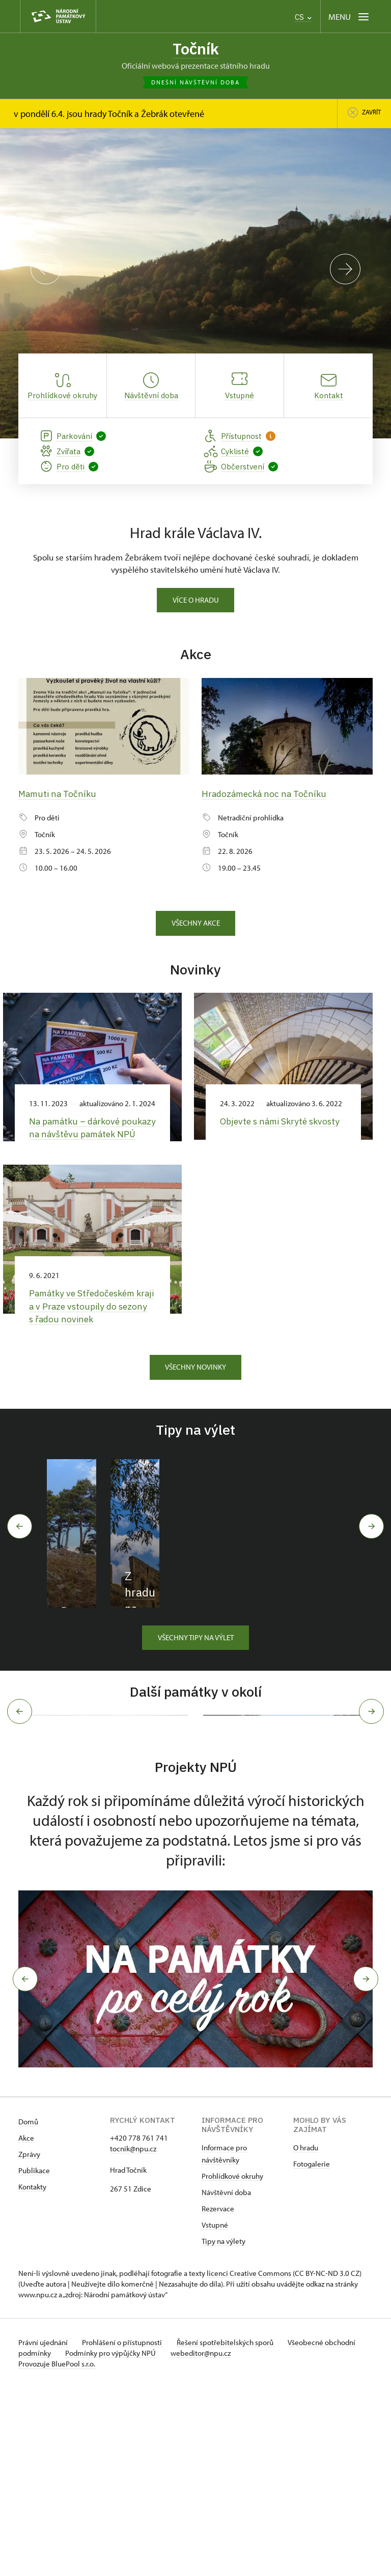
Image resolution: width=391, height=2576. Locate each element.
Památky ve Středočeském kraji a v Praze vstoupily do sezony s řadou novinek (85, 1320)
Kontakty (32, 2375)
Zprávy (29, 2343)
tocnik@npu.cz (133, 2337)
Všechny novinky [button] (195, 1381)
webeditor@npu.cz (239, 2542)
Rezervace (218, 2397)
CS (303, 17)
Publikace (34, 2359)
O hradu (305, 2336)
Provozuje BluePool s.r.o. (56, 2552)
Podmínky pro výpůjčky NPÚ (147, 2542)
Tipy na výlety (223, 2430)
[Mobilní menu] (349, 16)
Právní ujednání (43, 2531)
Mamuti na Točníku (58, 795)
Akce (26, 2326)
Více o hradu (196, 601)
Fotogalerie (311, 2352)
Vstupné (215, 2413)
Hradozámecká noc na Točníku (266, 795)
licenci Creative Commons (249, 2462)
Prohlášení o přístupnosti (126, 2531)
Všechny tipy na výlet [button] (196, 1712)
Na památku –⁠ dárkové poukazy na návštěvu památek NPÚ (77, 1134)
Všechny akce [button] (196, 924)
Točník (195, 49)
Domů (28, 2310)
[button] (22, 2167)
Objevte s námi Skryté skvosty (283, 1122)
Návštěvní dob (224, 2381)
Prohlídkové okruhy (232, 2365)
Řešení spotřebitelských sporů (232, 2531)
